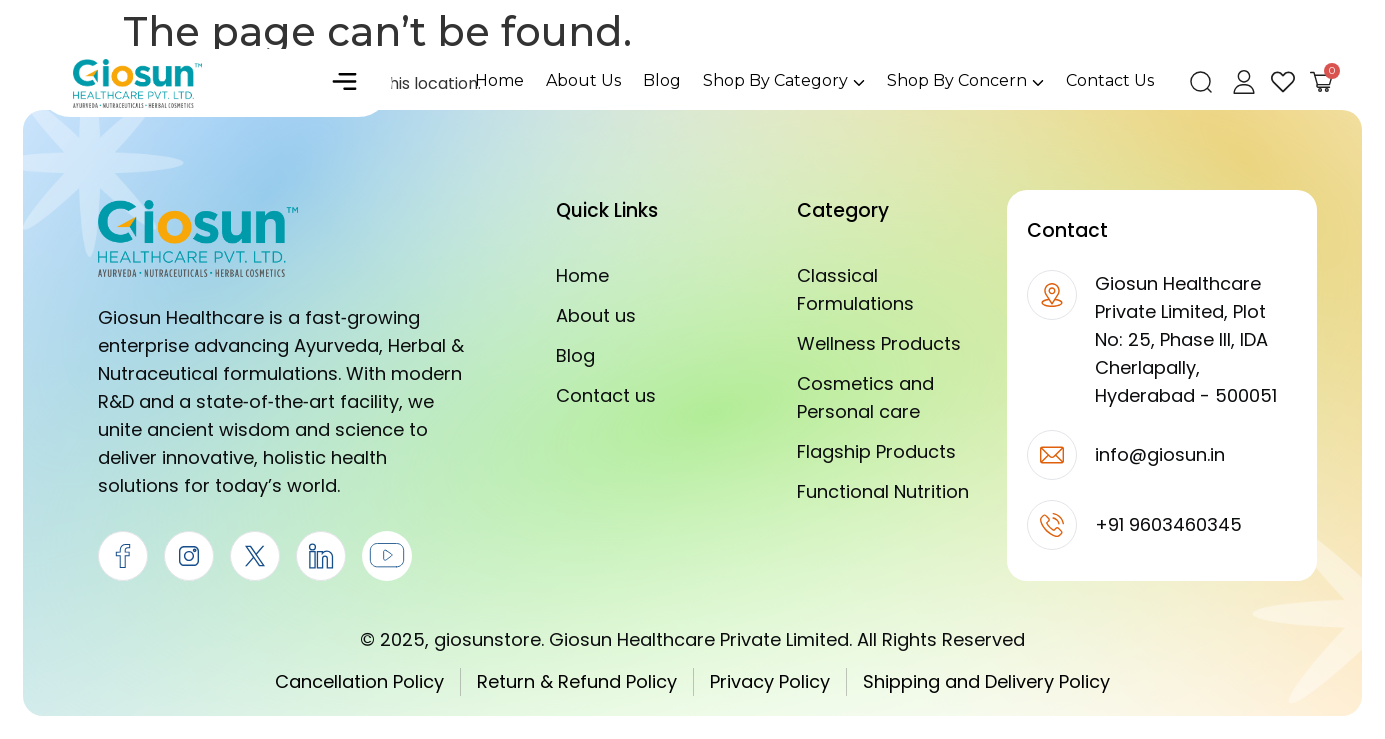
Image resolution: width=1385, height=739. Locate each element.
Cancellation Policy (359, 681)
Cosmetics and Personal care (865, 397)
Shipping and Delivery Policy (986, 681)
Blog (575, 355)
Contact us (606, 395)
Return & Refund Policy (577, 681)
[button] (344, 83)
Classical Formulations (855, 289)
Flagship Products (876, 451)
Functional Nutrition (883, 491)
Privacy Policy (770, 681)
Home (582, 275)
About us (596, 315)
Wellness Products (879, 343)
